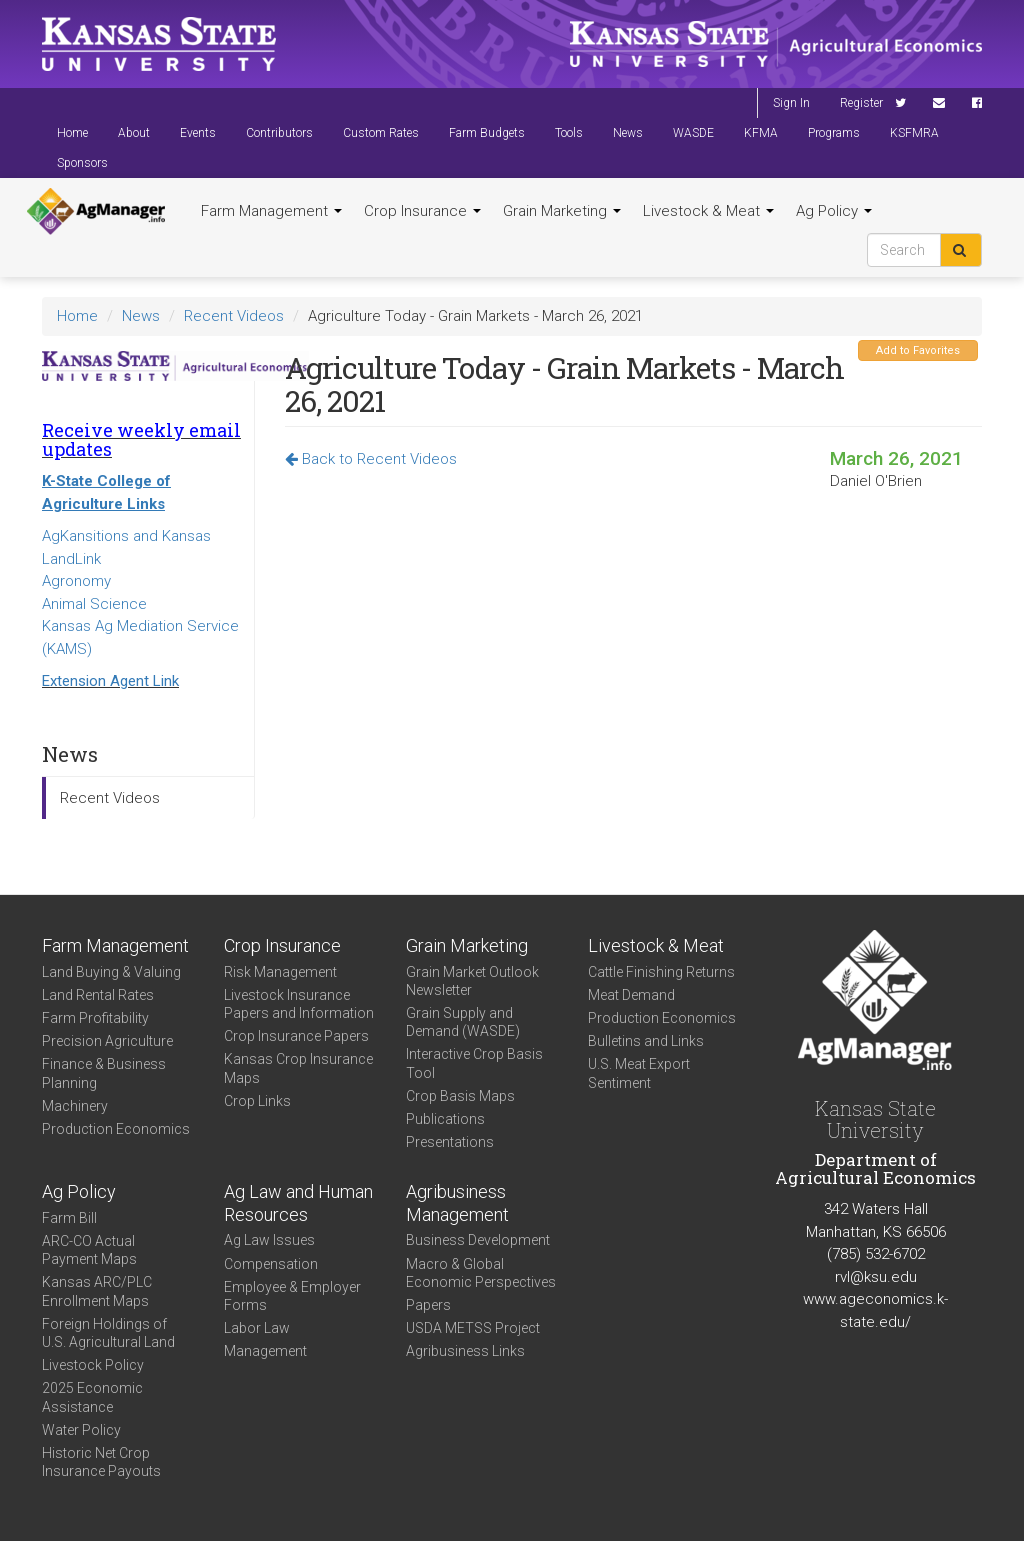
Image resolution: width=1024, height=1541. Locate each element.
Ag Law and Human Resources (298, 1203)
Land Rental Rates (98, 995)
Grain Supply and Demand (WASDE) (463, 1022)
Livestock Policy (93, 1365)
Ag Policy (834, 211)
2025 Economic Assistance (92, 1397)
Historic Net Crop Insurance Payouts (101, 1462)
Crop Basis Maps (460, 1096)
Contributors (279, 133)
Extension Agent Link (110, 681)
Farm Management (271, 211)
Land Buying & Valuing (111, 972)
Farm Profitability (95, 1018)
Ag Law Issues (269, 1240)
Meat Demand (631, 995)
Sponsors (82, 163)
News (628, 133)
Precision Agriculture (107, 1041)
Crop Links (257, 1101)
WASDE (693, 133)
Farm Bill (69, 1218)
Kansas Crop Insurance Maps (298, 1068)
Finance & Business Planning (104, 1073)
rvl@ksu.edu (876, 1277)
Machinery (75, 1106)
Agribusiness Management (457, 1203)
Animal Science (94, 604)
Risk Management (280, 972)
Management (265, 1351)
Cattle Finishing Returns (661, 972)
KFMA (761, 133)
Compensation (271, 1264)
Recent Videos (234, 316)
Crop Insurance (422, 211)
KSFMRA (914, 133)
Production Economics (116, 1129)
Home (72, 133)
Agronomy (76, 581)
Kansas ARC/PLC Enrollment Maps (97, 1291)
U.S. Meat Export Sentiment (639, 1073)
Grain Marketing (562, 211)
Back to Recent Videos (371, 459)
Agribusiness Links (465, 1351)
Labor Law (257, 1328)
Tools (569, 133)
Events (198, 133)
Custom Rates (381, 133)
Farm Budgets (487, 133)
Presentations (450, 1142)
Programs (834, 133)
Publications (445, 1119)
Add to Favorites (918, 350)
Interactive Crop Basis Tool (474, 1063)
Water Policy (81, 1430)
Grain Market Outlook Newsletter (472, 981)
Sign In (791, 103)
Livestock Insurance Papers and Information (299, 1004)
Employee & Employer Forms (292, 1296)
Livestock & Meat (708, 211)
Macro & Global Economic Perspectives (481, 1273)
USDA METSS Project (473, 1328)
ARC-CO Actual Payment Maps (89, 1250)
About (134, 133)
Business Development (478, 1240)
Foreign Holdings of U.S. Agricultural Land (108, 1333)
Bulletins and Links (646, 1041)
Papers (428, 1305)
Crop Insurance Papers (296, 1036)
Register (861, 103)
